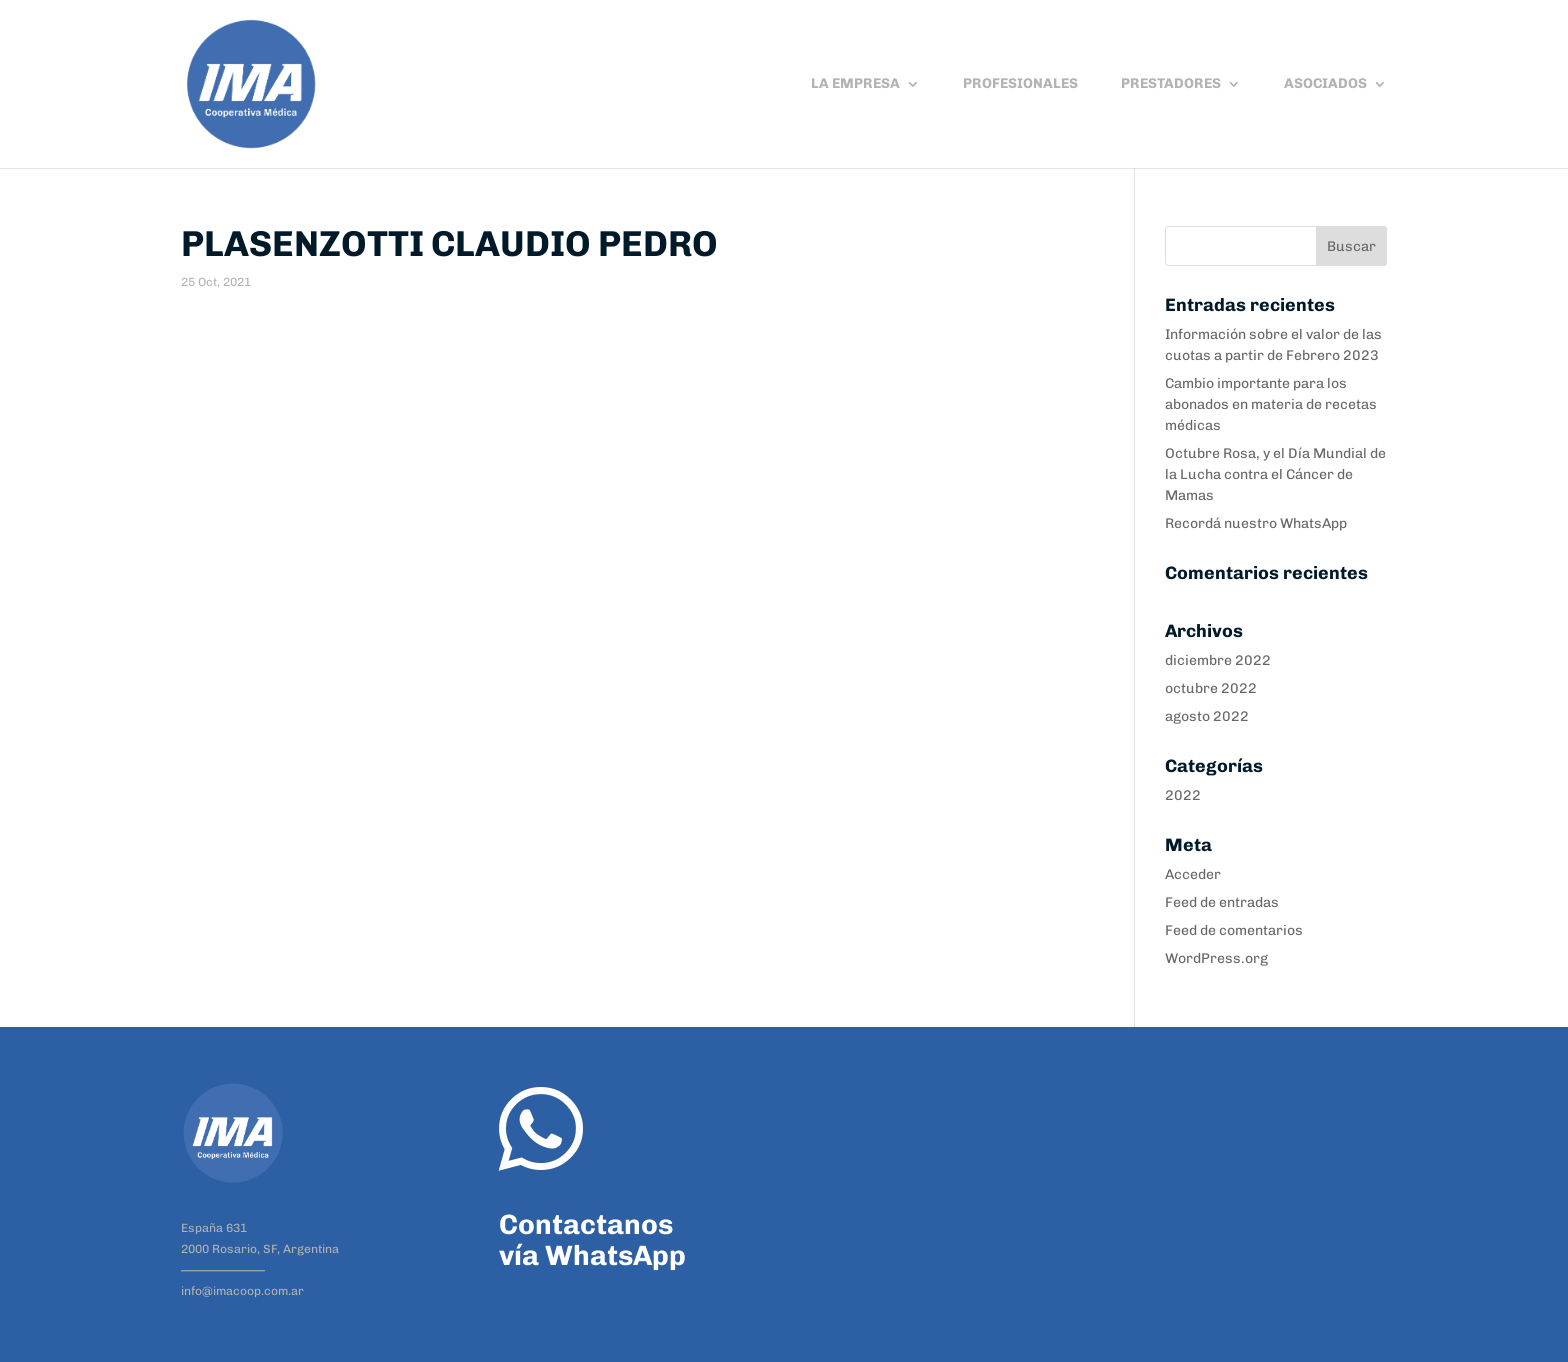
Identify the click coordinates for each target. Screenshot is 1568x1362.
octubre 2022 (1211, 688)
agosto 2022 (1207, 716)
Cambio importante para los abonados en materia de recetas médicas (1271, 404)
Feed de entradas (1222, 902)
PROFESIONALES (1020, 84)
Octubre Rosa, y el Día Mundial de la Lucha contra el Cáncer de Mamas (1275, 474)
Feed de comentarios (1234, 930)
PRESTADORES (1171, 84)
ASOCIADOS (1325, 84)
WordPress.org (1216, 958)
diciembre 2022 (1218, 660)
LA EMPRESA (855, 84)
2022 (1183, 795)
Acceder (1193, 874)
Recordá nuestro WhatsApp (1256, 523)
